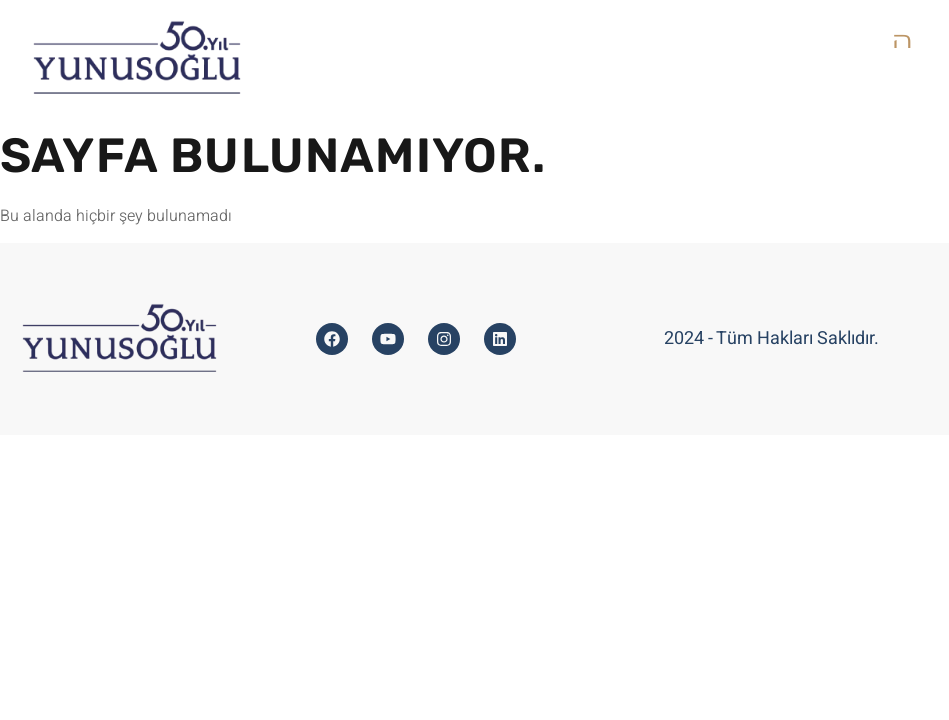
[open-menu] (904, 41)
